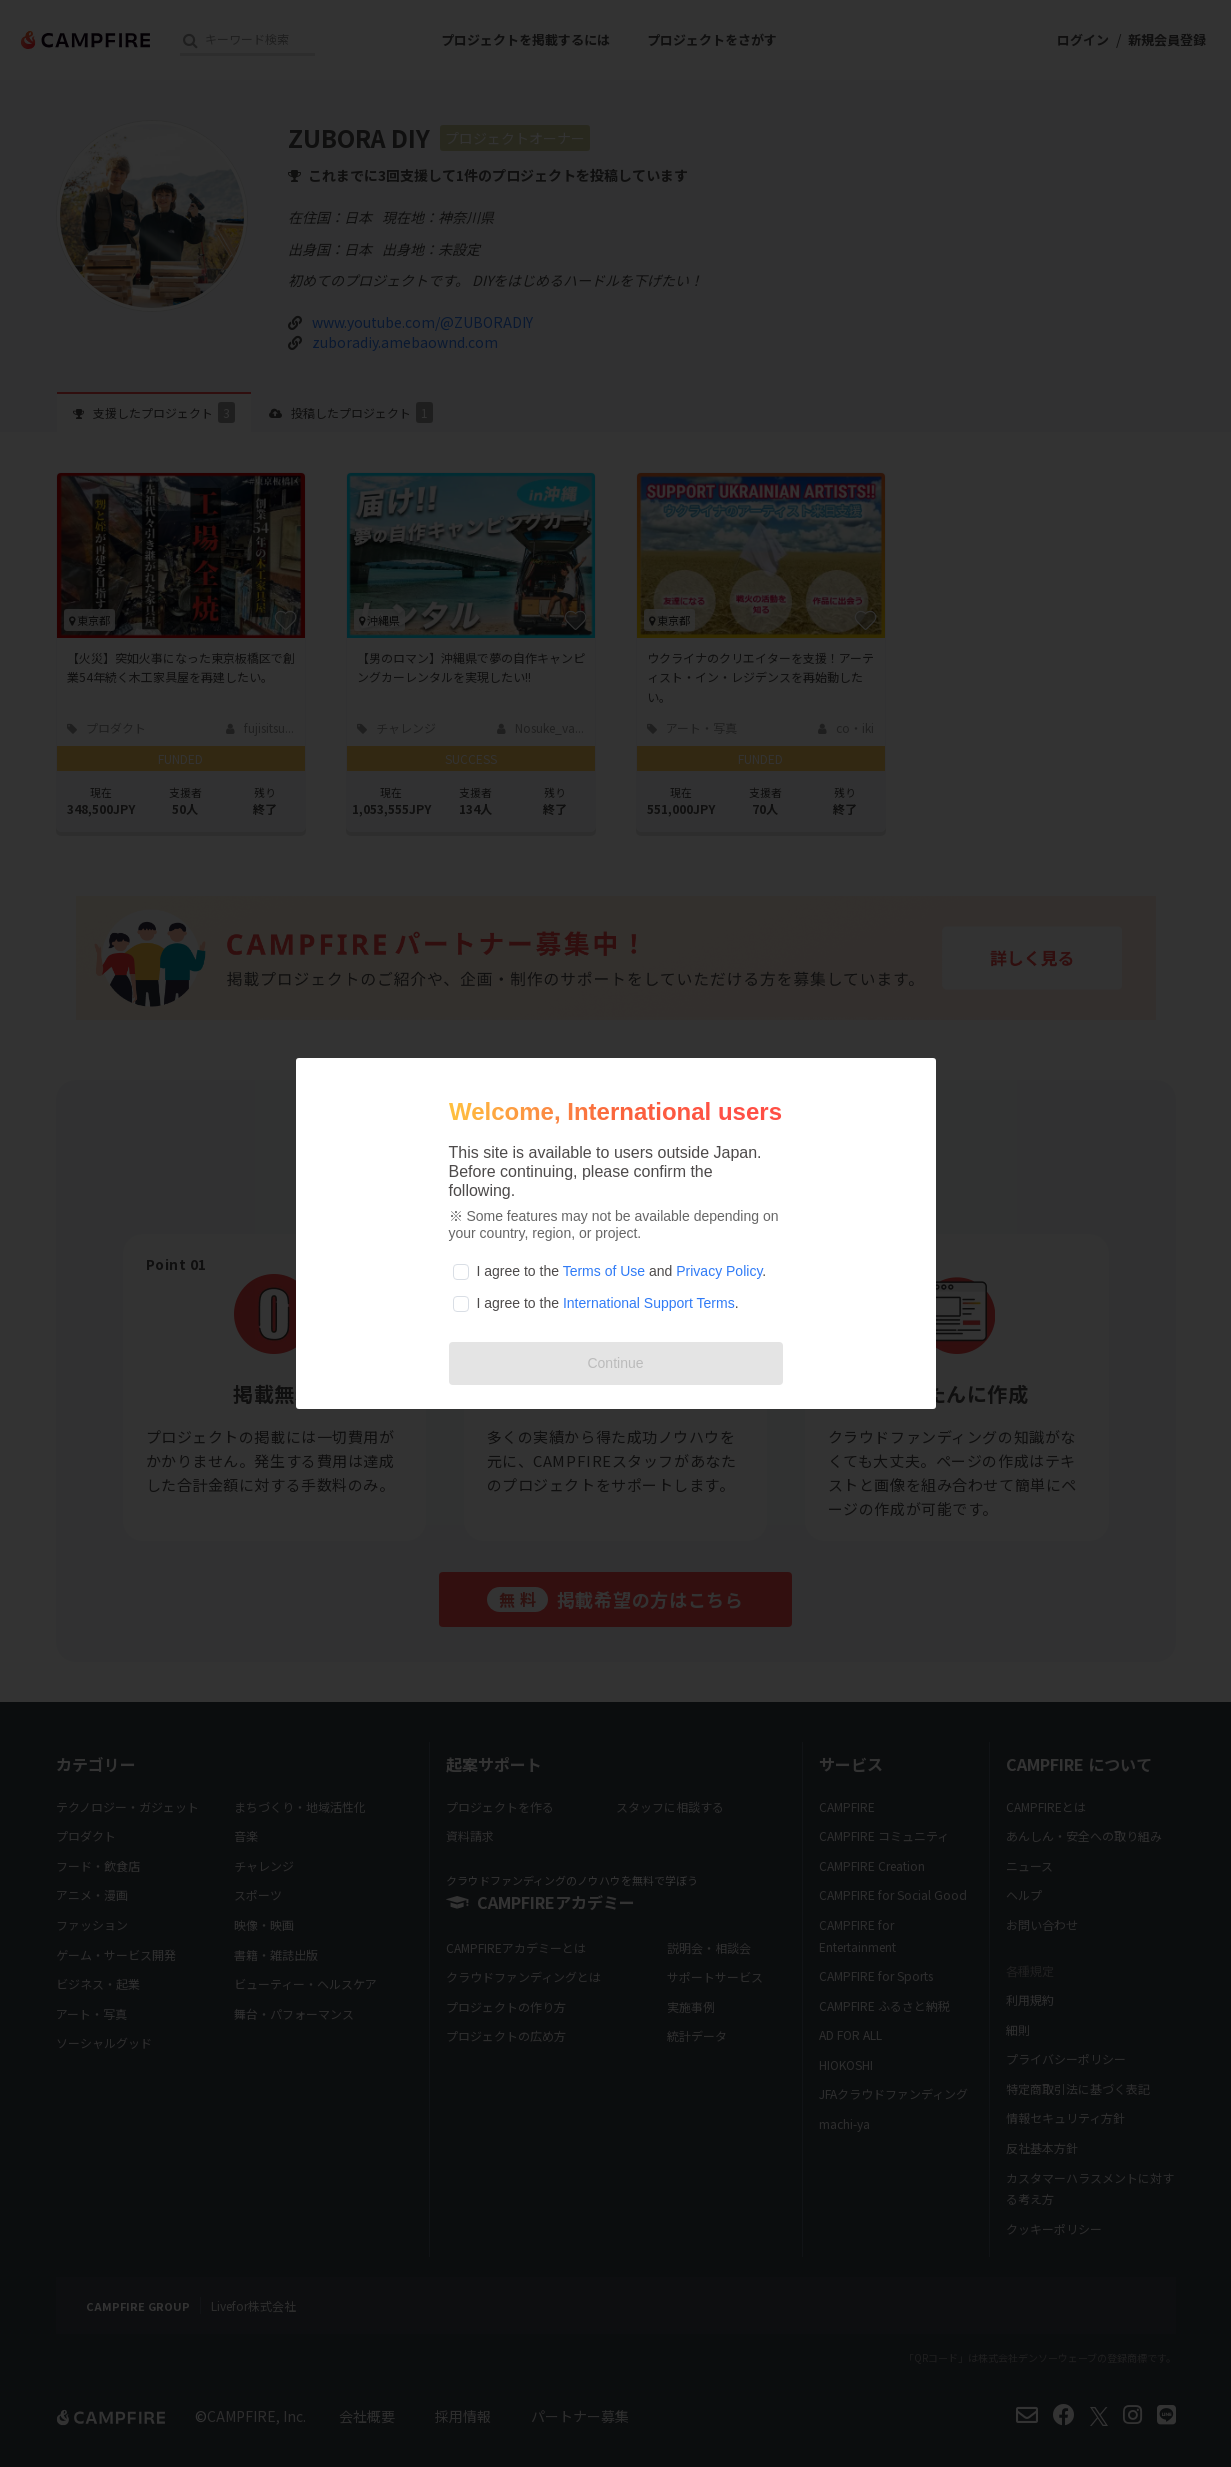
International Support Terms (649, 1303)
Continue (615, 1363)
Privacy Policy (719, 1271)
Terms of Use (604, 1271)
